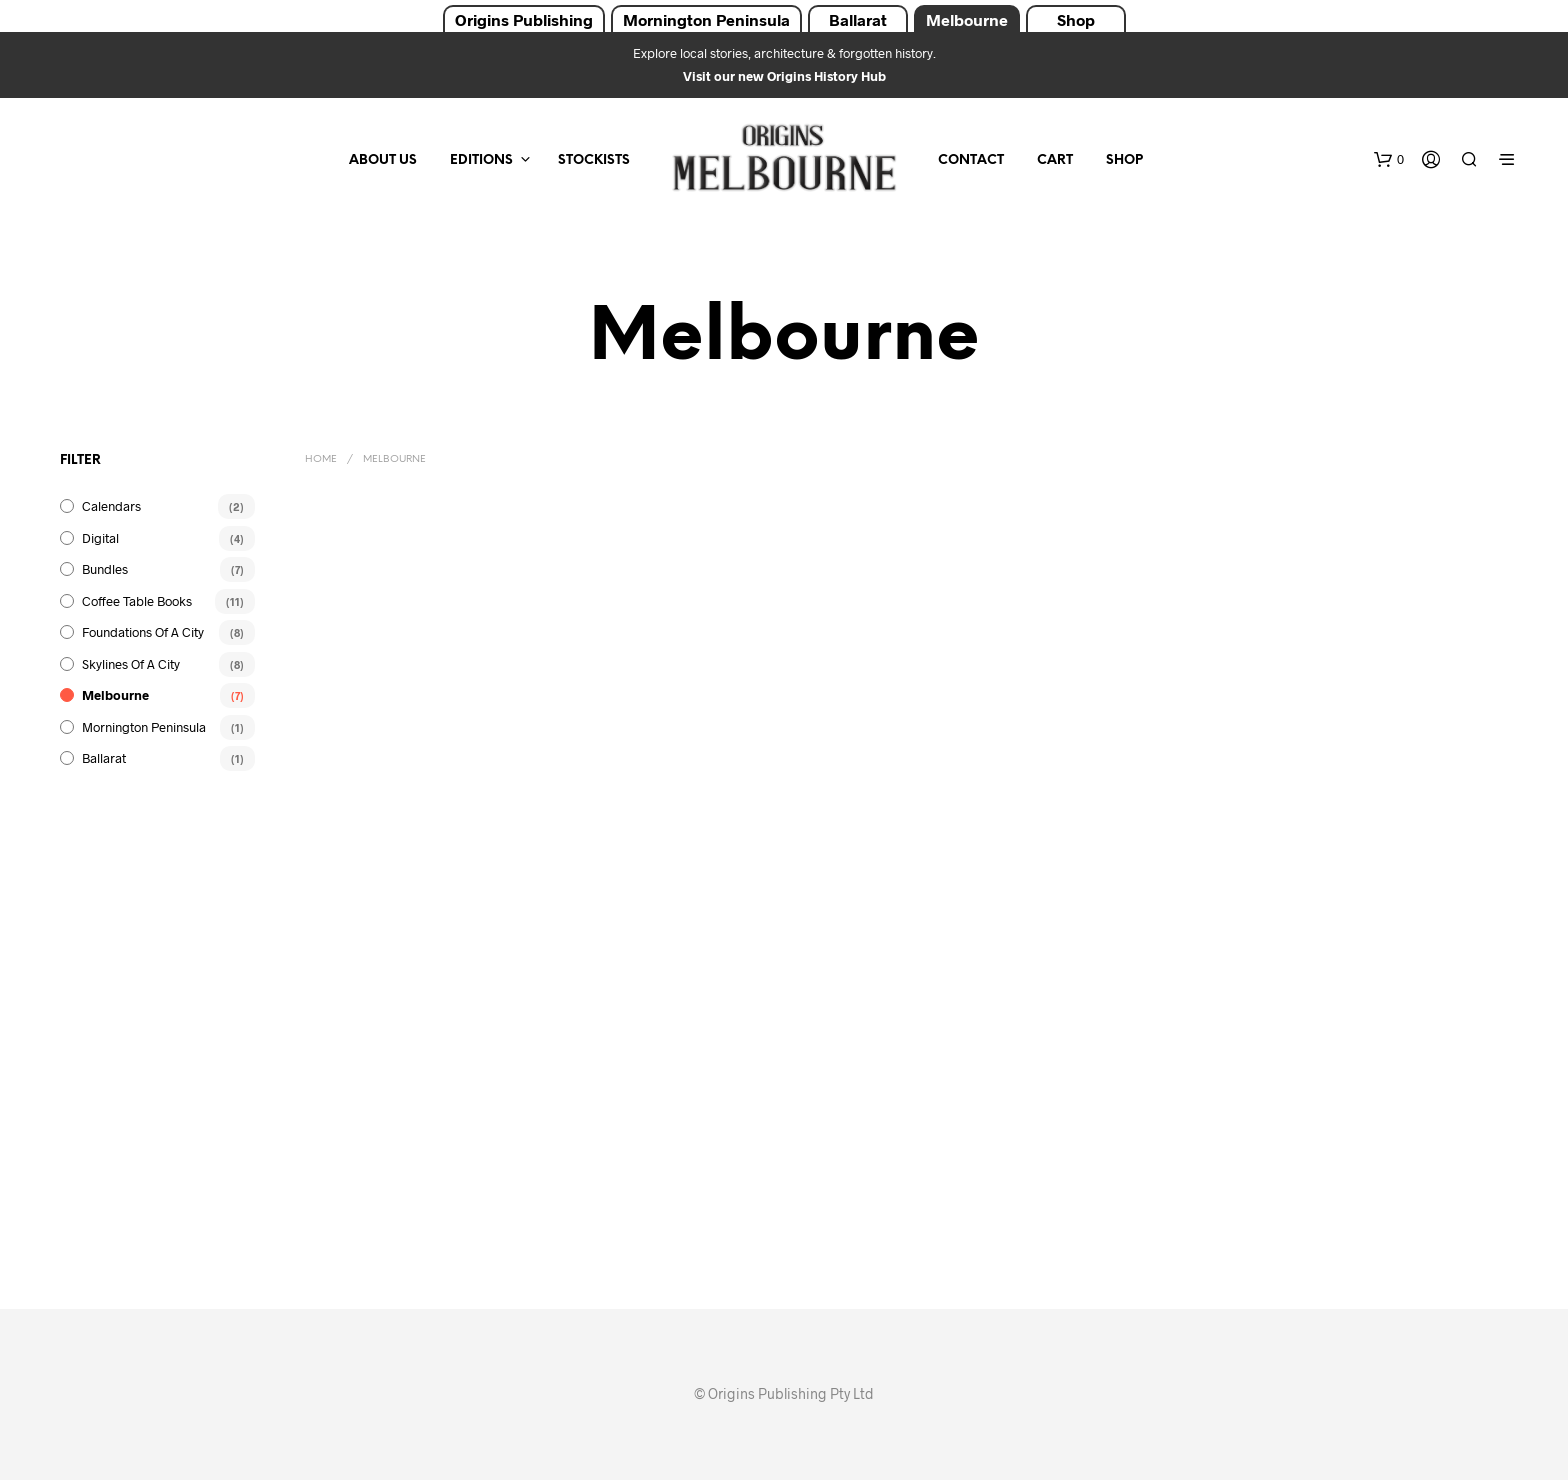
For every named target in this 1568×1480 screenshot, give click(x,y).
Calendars (111, 506)
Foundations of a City (143, 632)
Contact (971, 160)
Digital (100, 538)
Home (321, 459)
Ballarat (858, 19)
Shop (1076, 19)
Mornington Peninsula (706, 19)
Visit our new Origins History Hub (784, 76)
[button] (1389, 160)
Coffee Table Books (137, 601)
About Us (383, 160)
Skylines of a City (131, 664)
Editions (481, 160)
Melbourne (967, 19)
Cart (1055, 160)
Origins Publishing (524, 19)
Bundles (105, 569)
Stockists (594, 160)
